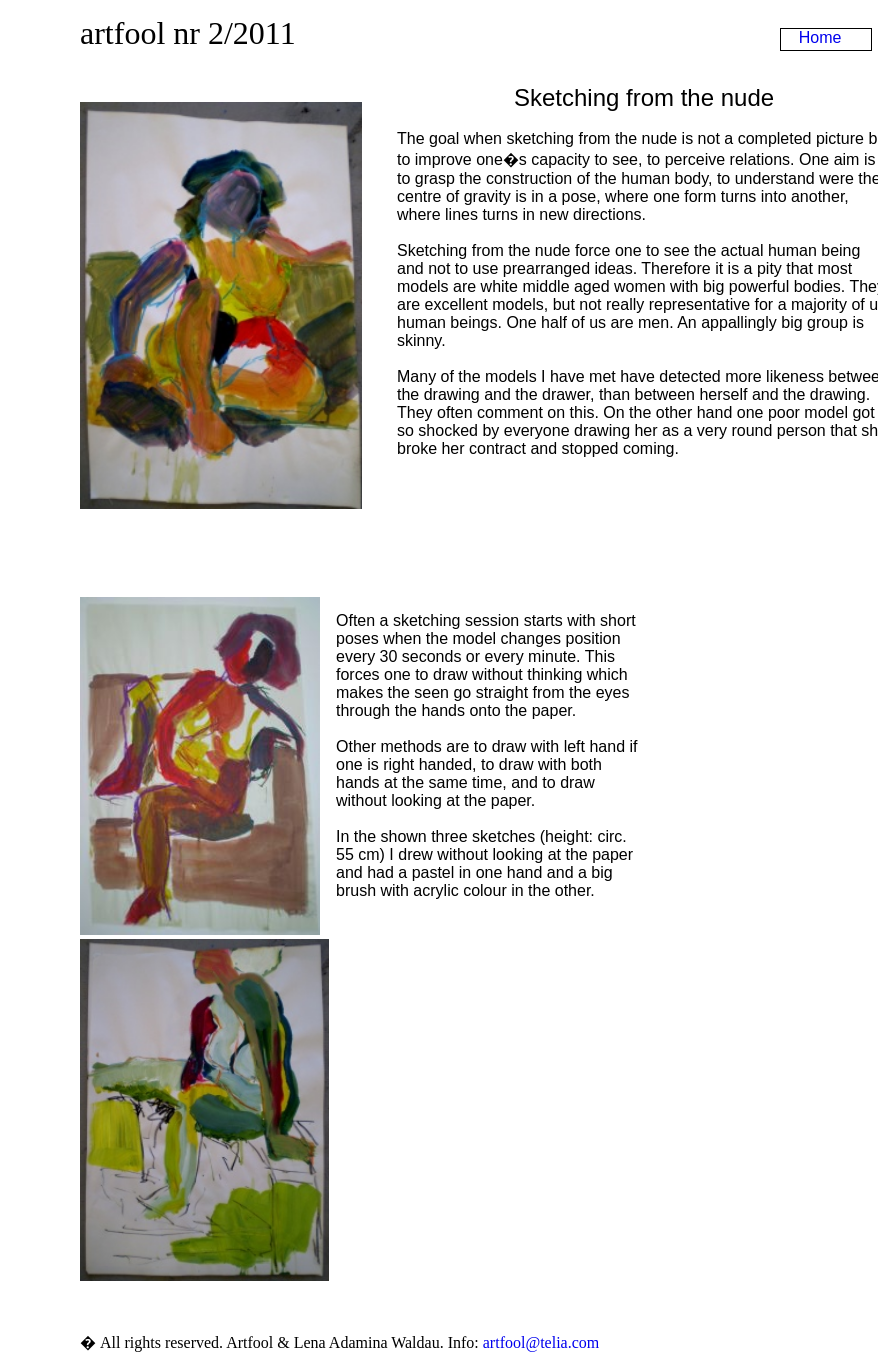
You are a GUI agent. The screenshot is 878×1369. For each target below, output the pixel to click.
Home (820, 37)
